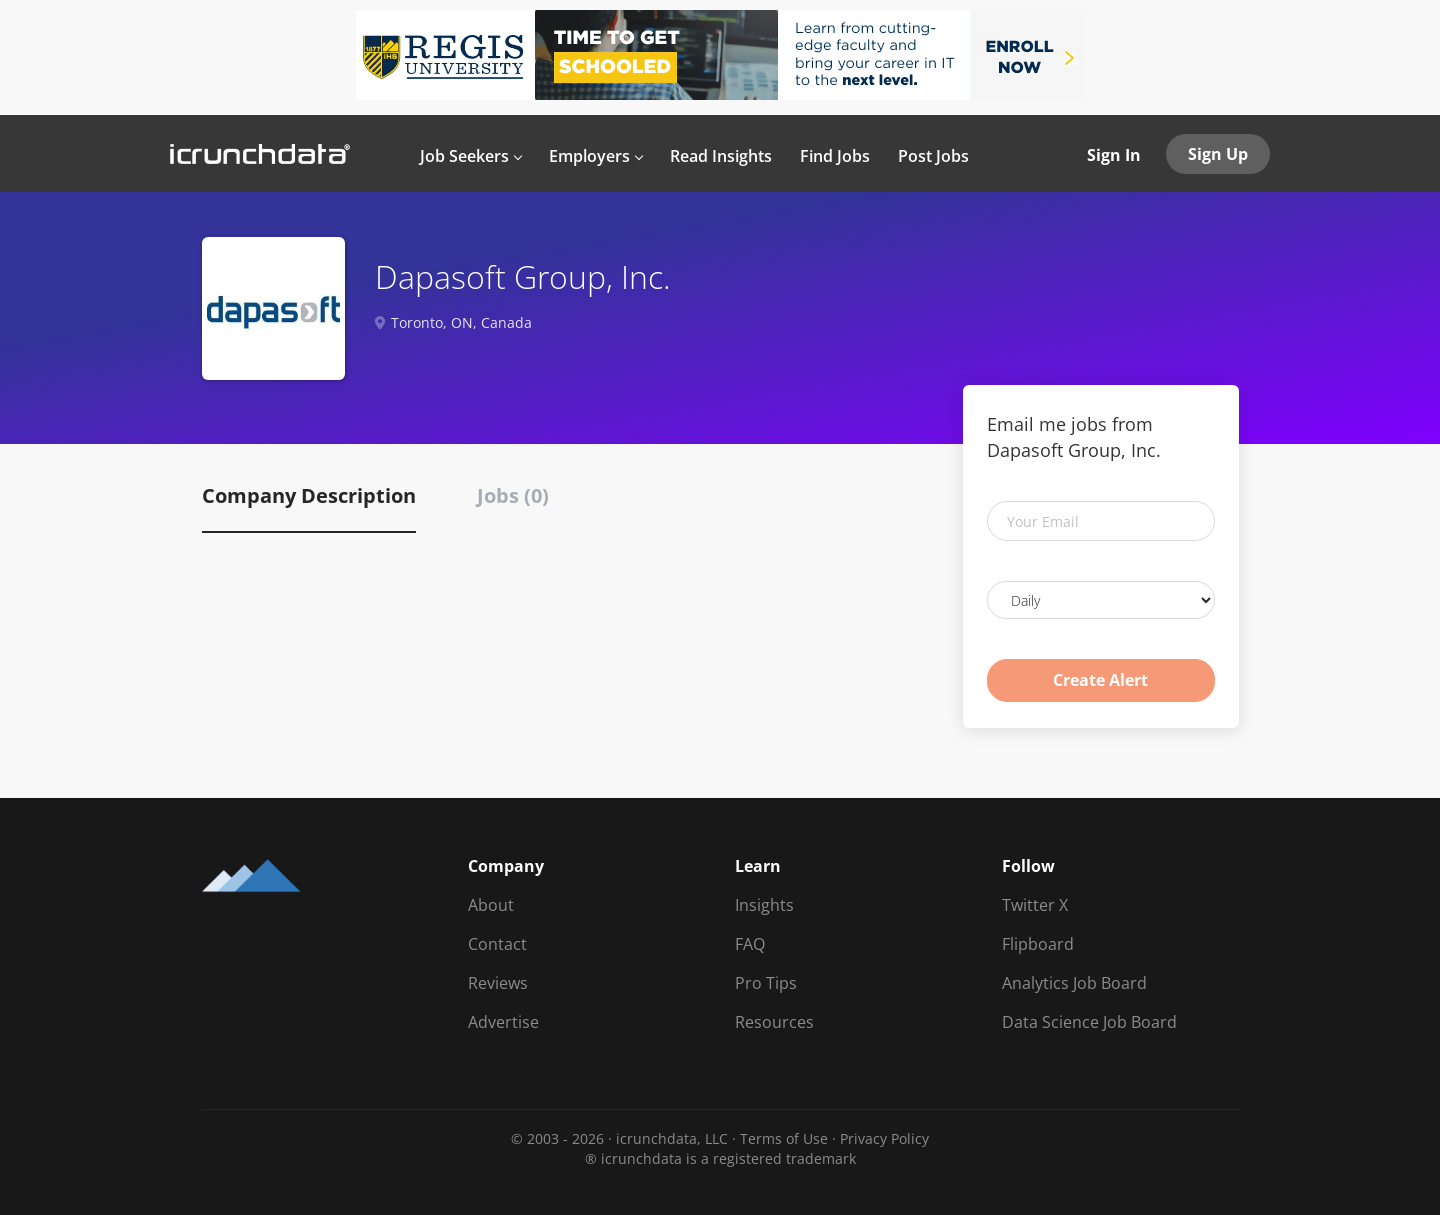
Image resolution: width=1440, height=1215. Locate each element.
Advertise (503, 1022)
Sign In (1114, 155)
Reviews (498, 983)
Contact (497, 944)
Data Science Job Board (1089, 1022)
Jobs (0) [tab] (513, 495)
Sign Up (1218, 154)
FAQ (750, 944)
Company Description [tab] (309, 495)
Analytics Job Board (1074, 983)
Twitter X (1035, 905)
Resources (774, 1022)
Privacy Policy (884, 1138)
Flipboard (1038, 944)
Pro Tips (766, 983)
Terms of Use (784, 1138)
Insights (764, 905)
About (491, 905)
